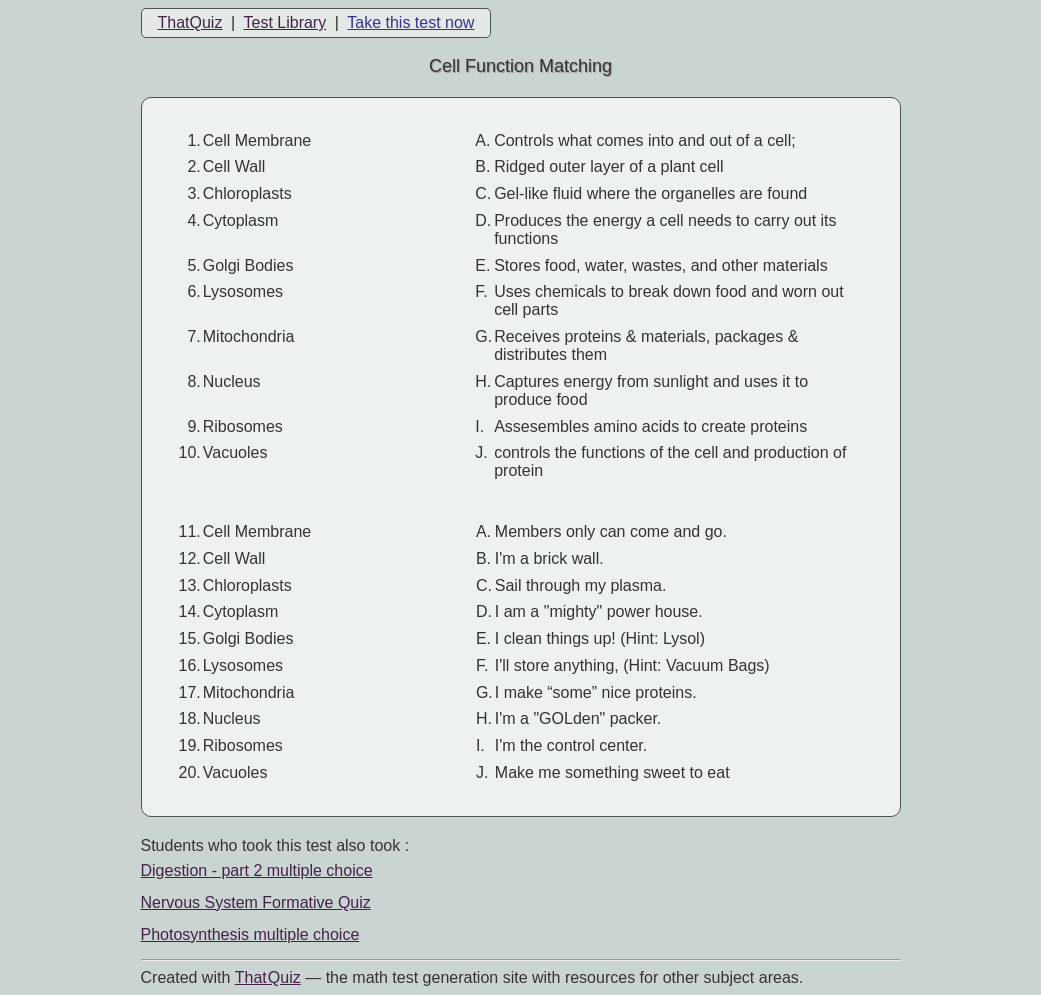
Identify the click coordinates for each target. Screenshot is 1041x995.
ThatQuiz (190, 22)
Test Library (284, 22)
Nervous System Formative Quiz (256, 902)
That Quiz (268, 977)
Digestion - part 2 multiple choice (257, 870)
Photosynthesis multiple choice (250, 934)
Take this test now (410, 22)
